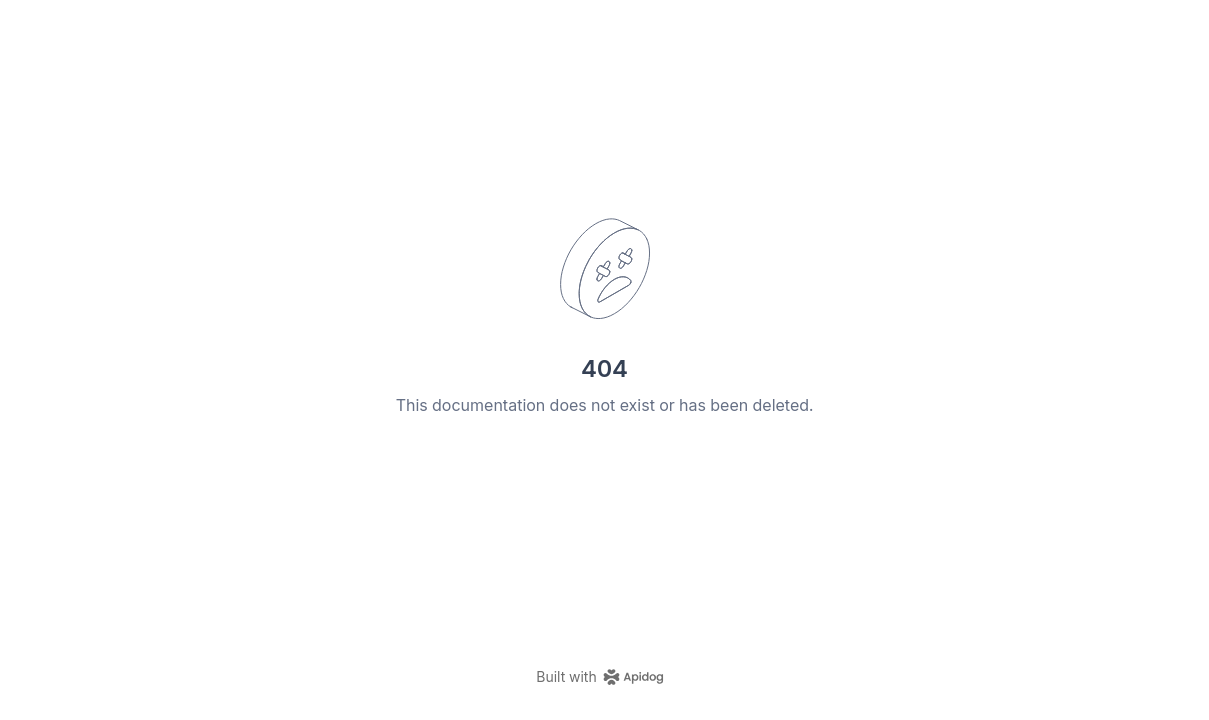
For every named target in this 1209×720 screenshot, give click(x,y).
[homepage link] (604, 677)
